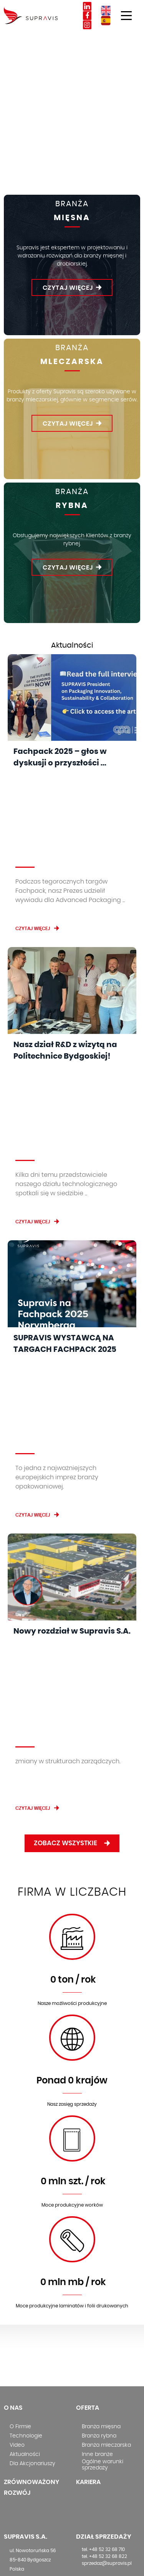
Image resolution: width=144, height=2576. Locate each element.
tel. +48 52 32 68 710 (103, 2226)
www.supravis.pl (28, 2273)
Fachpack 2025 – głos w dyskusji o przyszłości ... (60, 757)
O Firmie (20, 2103)
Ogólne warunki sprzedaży (102, 2141)
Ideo (135, 2565)
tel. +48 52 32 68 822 (104, 2233)
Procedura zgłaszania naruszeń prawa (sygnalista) (106, 2442)
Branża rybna (99, 2112)
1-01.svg (72, 1615)
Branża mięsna (101, 2103)
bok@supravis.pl (101, 2311)
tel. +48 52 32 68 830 (104, 2297)
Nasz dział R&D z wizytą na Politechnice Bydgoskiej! (65, 969)
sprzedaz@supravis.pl (107, 2240)
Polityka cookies (100, 2428)
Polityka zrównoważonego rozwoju (102, 2477)
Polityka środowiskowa (108, 2463)
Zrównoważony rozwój (31, 2164)
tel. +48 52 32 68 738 (104, 2304)
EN (106, 10)
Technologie (26, 2112)
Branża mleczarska (106, 2122)
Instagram (87, 25)
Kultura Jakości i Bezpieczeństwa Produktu (100, 2498)
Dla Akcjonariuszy (32, 2140)
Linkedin (87, 6)
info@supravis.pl (29, 2264)
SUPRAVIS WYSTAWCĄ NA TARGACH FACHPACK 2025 (64, 1182)
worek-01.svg (71, 1816)
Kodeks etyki (95, 2456)
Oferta (87, 2085)
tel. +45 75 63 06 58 (30, 2369)
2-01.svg (72, 1715)
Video (17, 2122)
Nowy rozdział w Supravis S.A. (72, 1389)
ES (106, 20)
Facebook (87, 15)
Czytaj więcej (68, 288)
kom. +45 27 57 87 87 (32, 2376)
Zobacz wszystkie (76, 1520)
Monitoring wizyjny (103, 2421)
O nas (13, 2085)
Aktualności (25, 2131)
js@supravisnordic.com (37, 2383)
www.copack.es (27, 2489)
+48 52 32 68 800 (36, 2255)
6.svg (72, 1917)
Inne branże (97, 2131)
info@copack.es (28, 2482)
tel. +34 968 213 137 (30, 2475)
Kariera (88, 2159)
